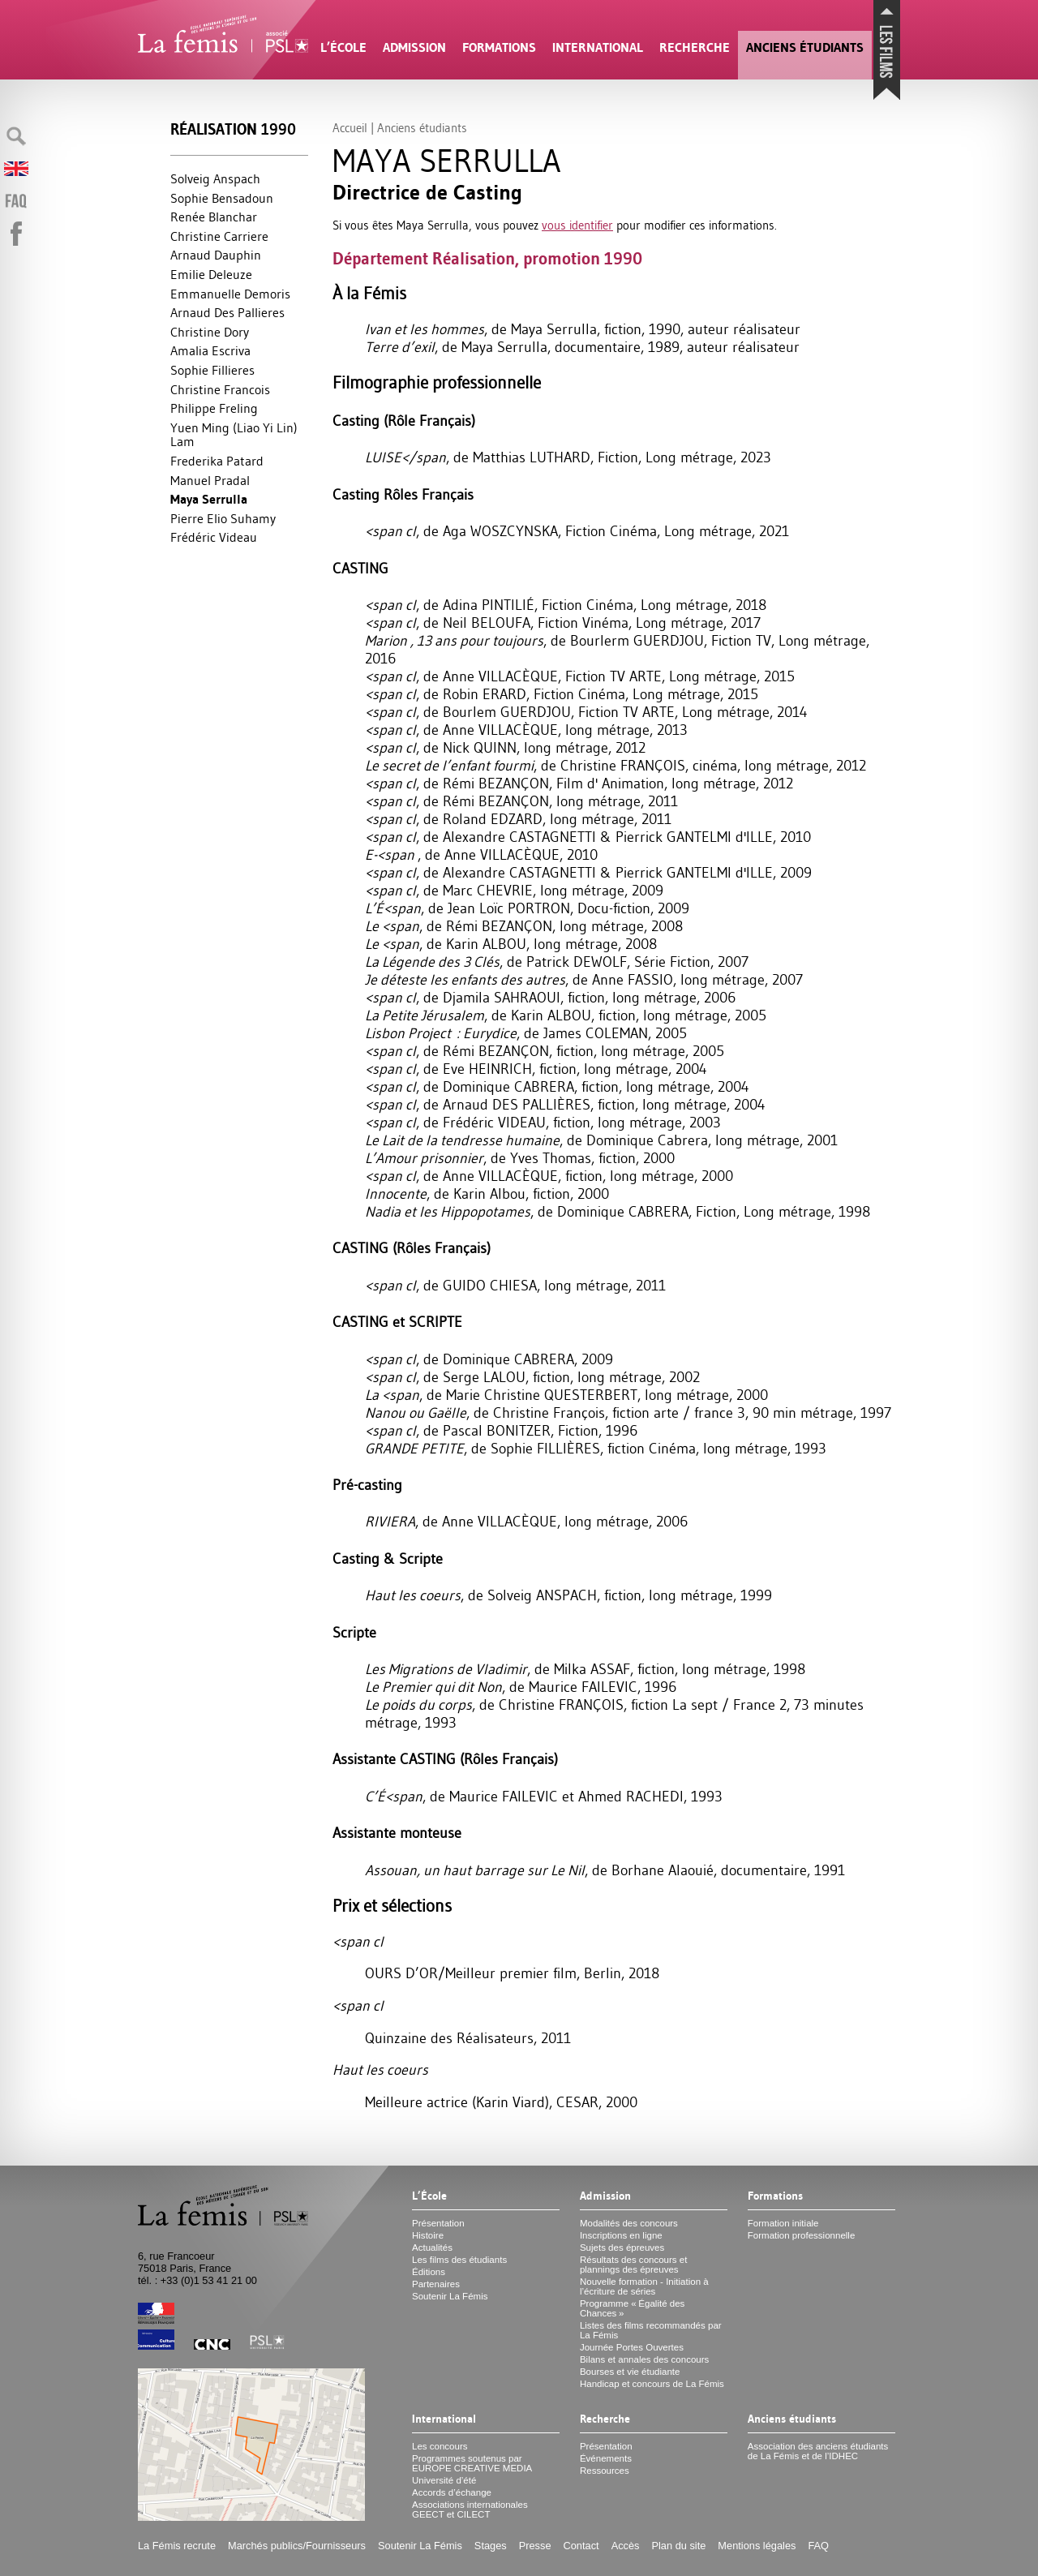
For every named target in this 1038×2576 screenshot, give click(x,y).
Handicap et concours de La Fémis (652, 2384)
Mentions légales (757, 2546)
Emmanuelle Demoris (230, 294)
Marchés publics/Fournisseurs (297, 2546)
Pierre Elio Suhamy (223, 518)
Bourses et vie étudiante (630, 2371)
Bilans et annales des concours (644, 2359)
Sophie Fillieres (212, 370)
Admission (414, 47)
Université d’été (444, 2480)
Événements (606, 2458)
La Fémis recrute (177, 2546)
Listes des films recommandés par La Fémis (651, 2330)
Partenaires (436, 2284)
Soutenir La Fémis (449, 2296)
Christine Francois (220, 389)
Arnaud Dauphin (215, 255)
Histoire (428, 2235)
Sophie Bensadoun (221, 198)
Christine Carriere (219, 236)
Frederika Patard (217, 461)
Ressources (604, 2470)
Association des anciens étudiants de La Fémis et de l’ (818, 2451)
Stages (490, 2546)
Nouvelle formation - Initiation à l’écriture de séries (644, 2286)
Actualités (432, 2247)
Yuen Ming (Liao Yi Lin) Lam (234, 434)
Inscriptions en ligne (621, 2235)
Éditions (428, 2272)
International (597, 47)
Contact (581, 2546)
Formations (499, 47)
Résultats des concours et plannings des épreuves (634, 2264)
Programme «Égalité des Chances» (632, 2308)
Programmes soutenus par (472, 2463)
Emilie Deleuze (211, 274)
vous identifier (577, 225)
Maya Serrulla (208, 499)
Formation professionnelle (802, 2235)
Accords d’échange (451, 2492)
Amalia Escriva (210, 350)
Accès (625, 2546)
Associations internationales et (470, 2509)
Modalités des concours (629, 2223)
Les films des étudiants (459, 2260)
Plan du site (678, 2546)
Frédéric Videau (213, 537)
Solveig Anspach (215, 178)
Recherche (694, 47)
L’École (343, 47)
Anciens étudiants (805, 47)
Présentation (438, 2223)
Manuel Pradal (210, 480)
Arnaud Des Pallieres (227, 312)
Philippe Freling (214, 408)
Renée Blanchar (213, 216)
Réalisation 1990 (233, 129)
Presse (535, 2546)
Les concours (440, 2446)
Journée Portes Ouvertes (632, 2347)
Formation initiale (783, 2223)
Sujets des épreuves (622, 2247)
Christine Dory (209, 332)
